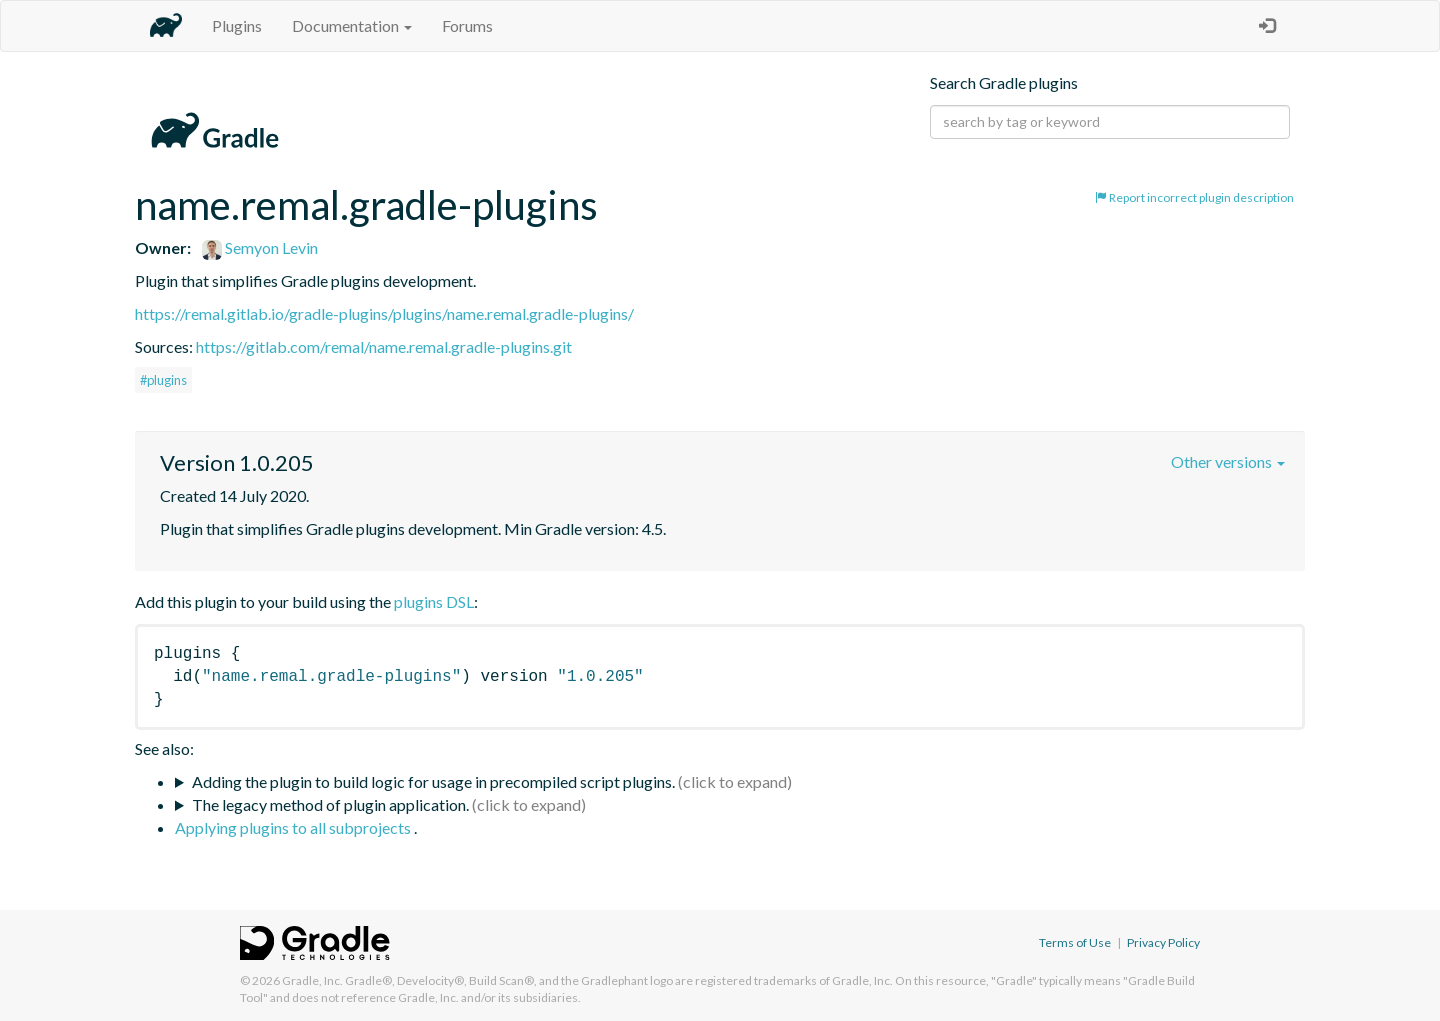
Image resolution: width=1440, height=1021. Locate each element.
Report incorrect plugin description (1194, 197)
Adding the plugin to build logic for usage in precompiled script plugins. (433, 781)
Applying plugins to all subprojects (294, 827)
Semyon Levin (260, 247)
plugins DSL (434, 601)
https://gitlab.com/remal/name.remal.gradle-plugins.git (384, 346)
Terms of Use (1075, 942)
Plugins (237, 25)
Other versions (1228, 461)
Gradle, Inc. (312, 980)
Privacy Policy (1163, 942)
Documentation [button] (352, 25)
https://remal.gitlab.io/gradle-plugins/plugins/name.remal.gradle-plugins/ (384, 313)
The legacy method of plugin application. (330, 804)
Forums (467, 25)
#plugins (163, 380)
